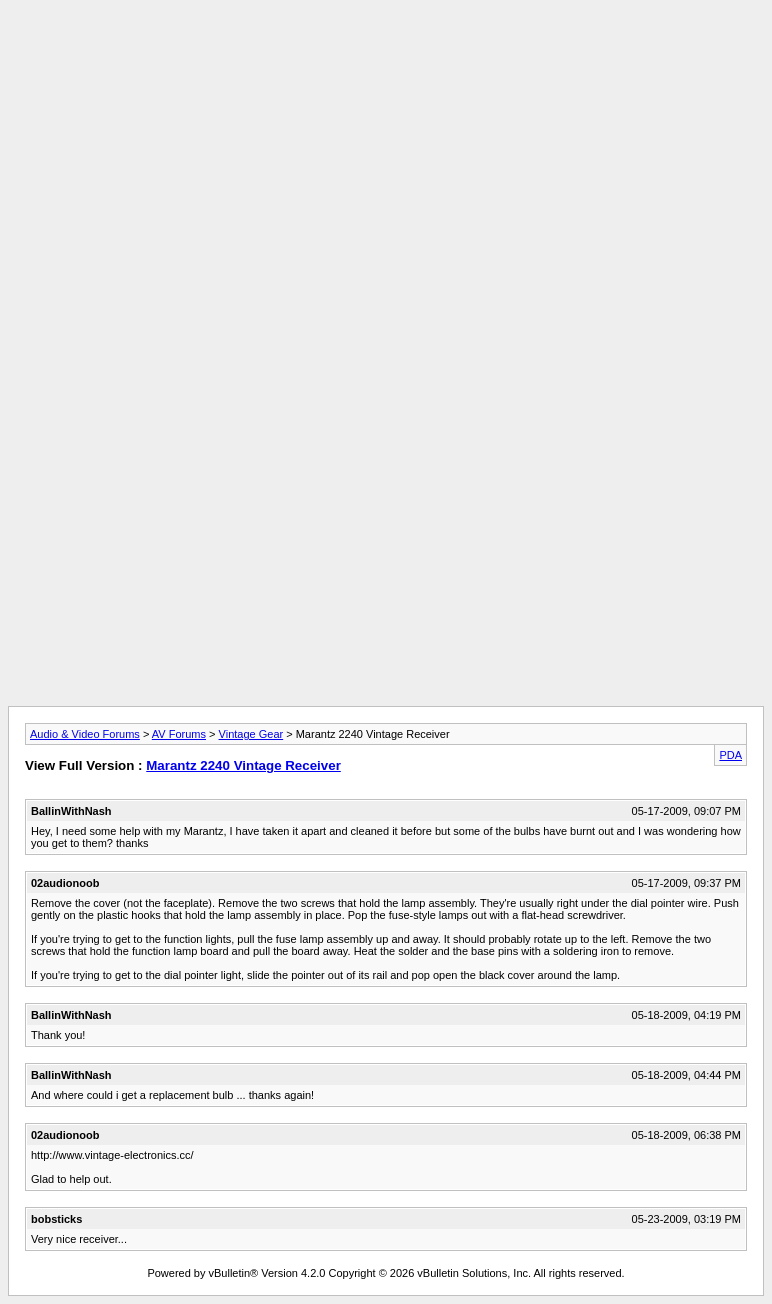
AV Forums (179, 734)
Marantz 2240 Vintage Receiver (243, 765)
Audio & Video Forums (85, 734)
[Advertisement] (386, 53)
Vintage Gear (251, 734)
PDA (730, 755)
